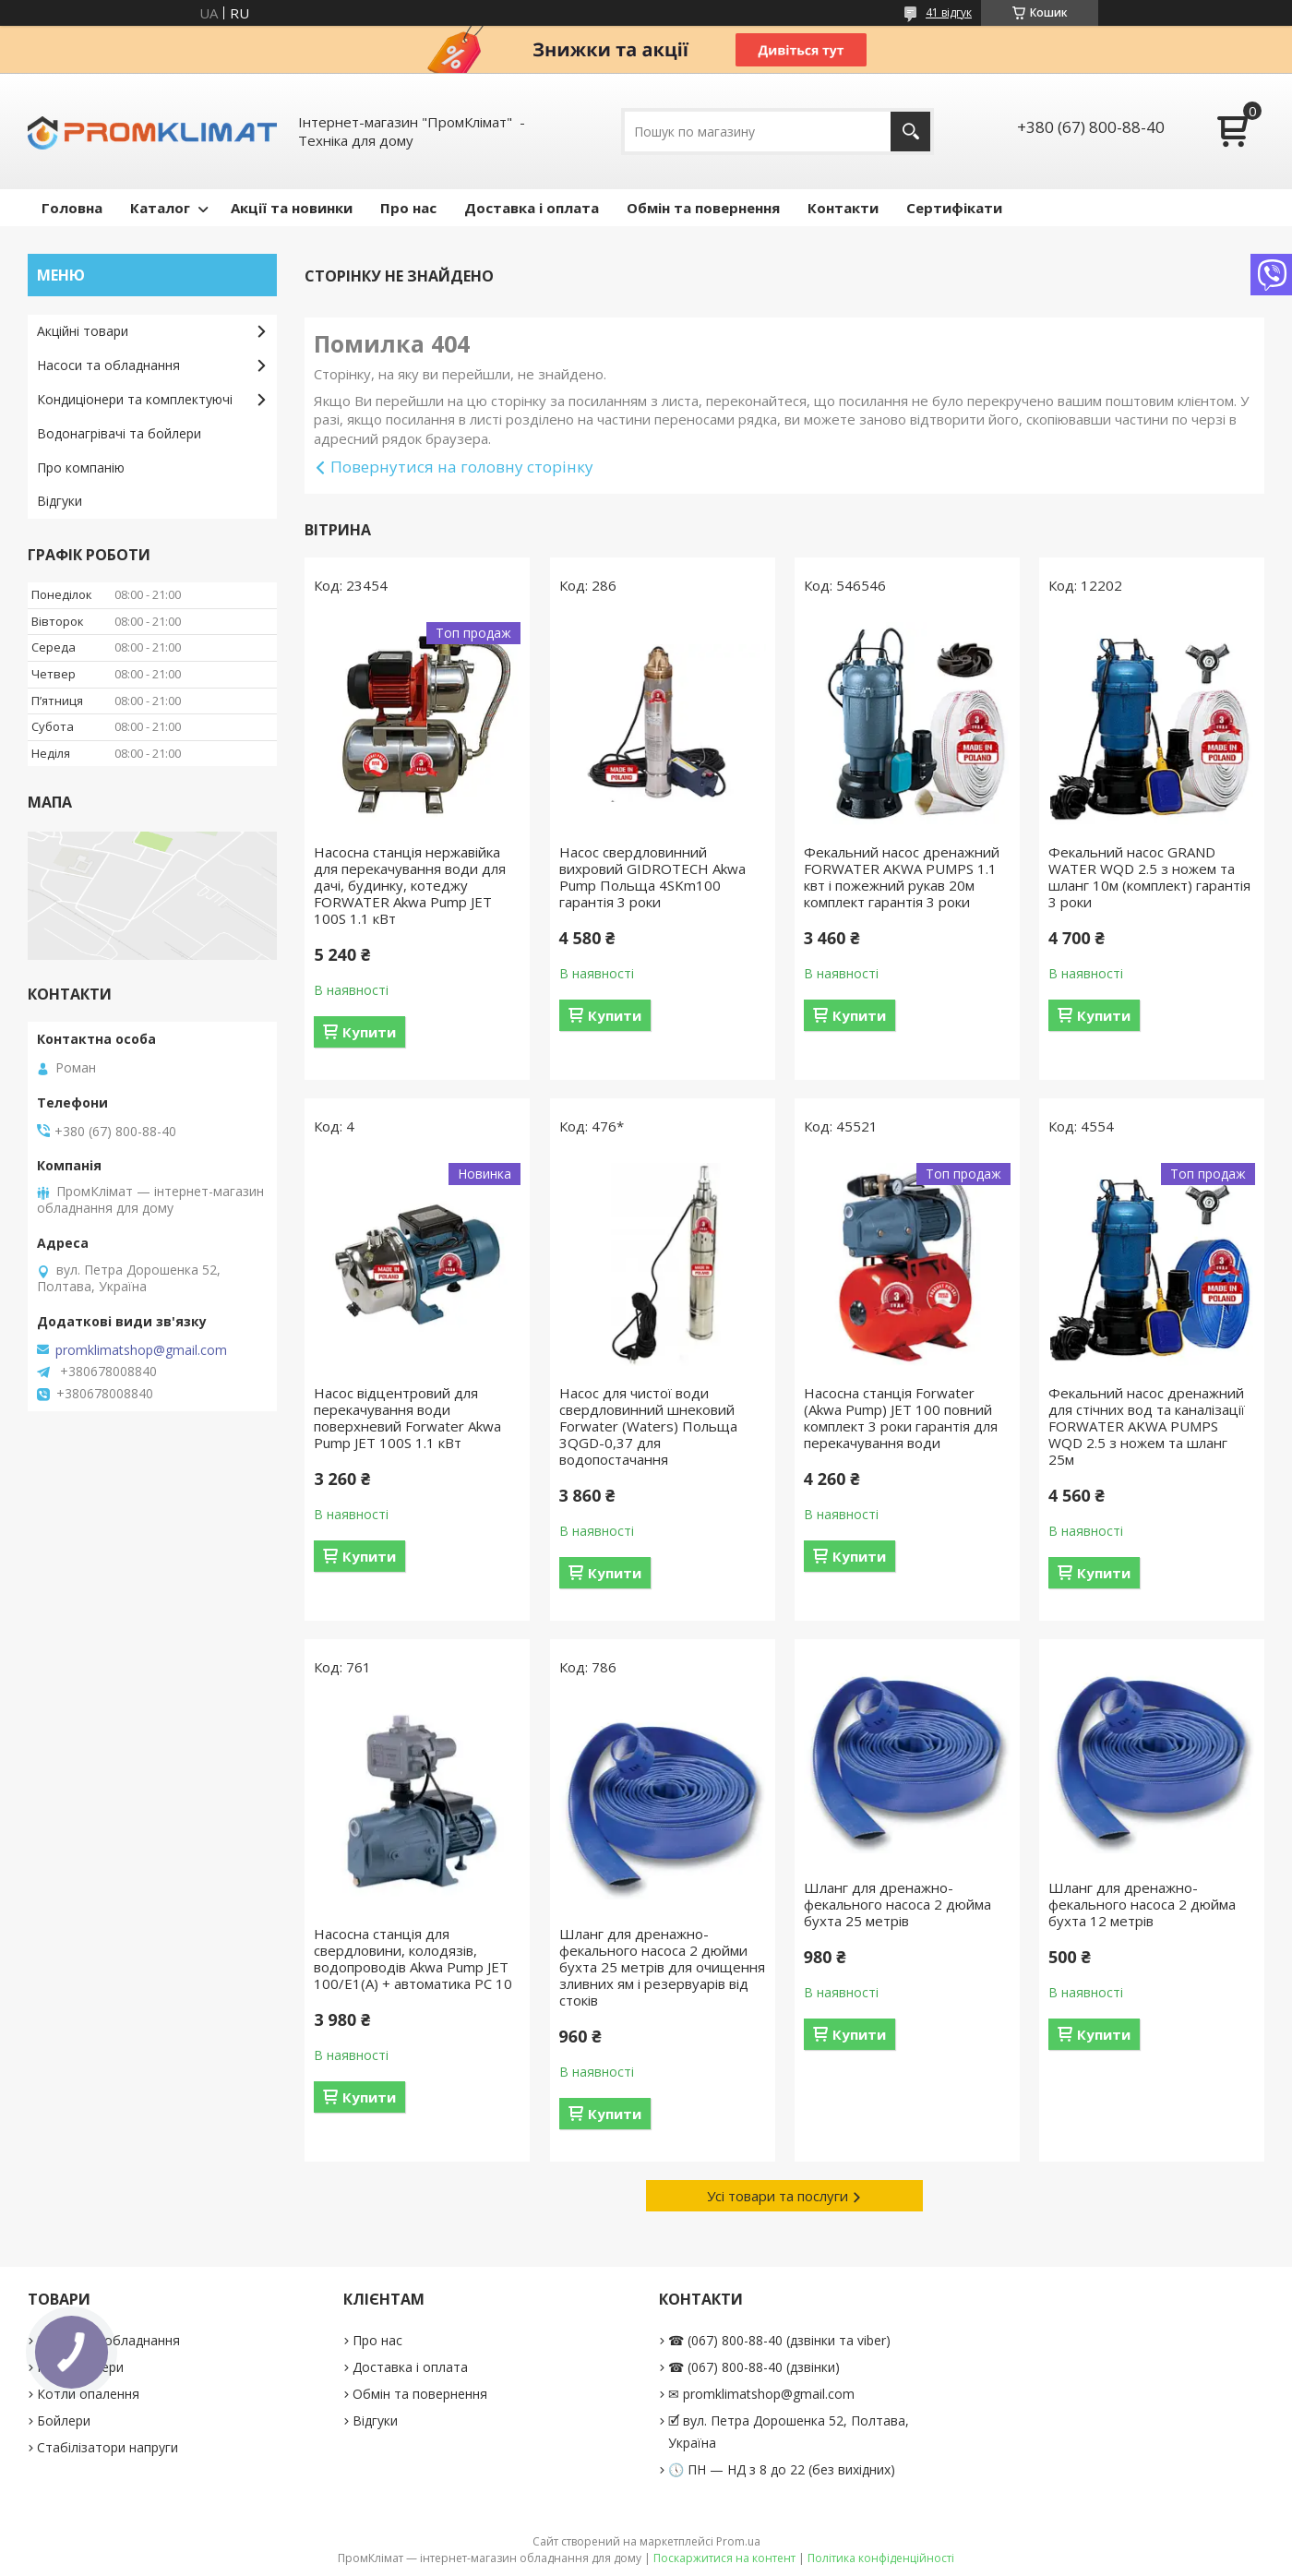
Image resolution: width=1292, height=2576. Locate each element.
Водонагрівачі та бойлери (119, 433)
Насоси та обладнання (108, 365)
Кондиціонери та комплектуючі (135, 399)
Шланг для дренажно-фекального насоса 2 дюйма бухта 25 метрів (897, 1904)
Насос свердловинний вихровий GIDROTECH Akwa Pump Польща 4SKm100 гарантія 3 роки (652, 877)
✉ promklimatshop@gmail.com (761, 2393)
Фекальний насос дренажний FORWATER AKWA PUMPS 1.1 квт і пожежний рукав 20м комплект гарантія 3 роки (901, 877)
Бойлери (63, 2420)
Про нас (408, 207)
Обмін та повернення (703, 207)
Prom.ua (738, 2541)
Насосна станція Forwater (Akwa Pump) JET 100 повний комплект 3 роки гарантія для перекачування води (901, 1417)
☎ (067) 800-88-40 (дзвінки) (754, 2367)
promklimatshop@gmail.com (141, 1350)
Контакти (843, 207)
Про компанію (81, 467)
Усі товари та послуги (777, 2196)
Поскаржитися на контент (724, 2558)
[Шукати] (910, 131)
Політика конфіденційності (881, 2558)
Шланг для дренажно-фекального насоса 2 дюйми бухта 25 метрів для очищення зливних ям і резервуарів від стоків (662, 1966)
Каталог (160, 207)
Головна (72, 207)
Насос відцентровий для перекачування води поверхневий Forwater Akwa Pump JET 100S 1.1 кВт (407, 1417)
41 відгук (949, 12)
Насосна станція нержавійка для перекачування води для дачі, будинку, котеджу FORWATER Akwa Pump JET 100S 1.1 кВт (410, 885)
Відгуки (59, 500)
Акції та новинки (292, 207)
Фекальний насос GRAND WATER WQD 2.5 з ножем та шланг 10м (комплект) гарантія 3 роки (1149, 877)
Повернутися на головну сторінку (461, 466)
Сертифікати (954, 207)
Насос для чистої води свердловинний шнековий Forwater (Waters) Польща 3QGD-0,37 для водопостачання (648, 1426)
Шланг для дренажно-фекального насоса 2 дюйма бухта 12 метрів (1142, 1904)
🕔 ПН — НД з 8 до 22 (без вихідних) (781, 2469)
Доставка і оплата (531, 207)
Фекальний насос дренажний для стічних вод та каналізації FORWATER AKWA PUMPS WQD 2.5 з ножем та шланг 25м (1146, 1426)
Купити (369, 1032)
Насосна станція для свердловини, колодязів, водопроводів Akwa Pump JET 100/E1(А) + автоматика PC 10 (413, 1958)
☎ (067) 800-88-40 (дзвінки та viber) (779, 2340)
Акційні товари (82, 331)
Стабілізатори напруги (107, 2447)
